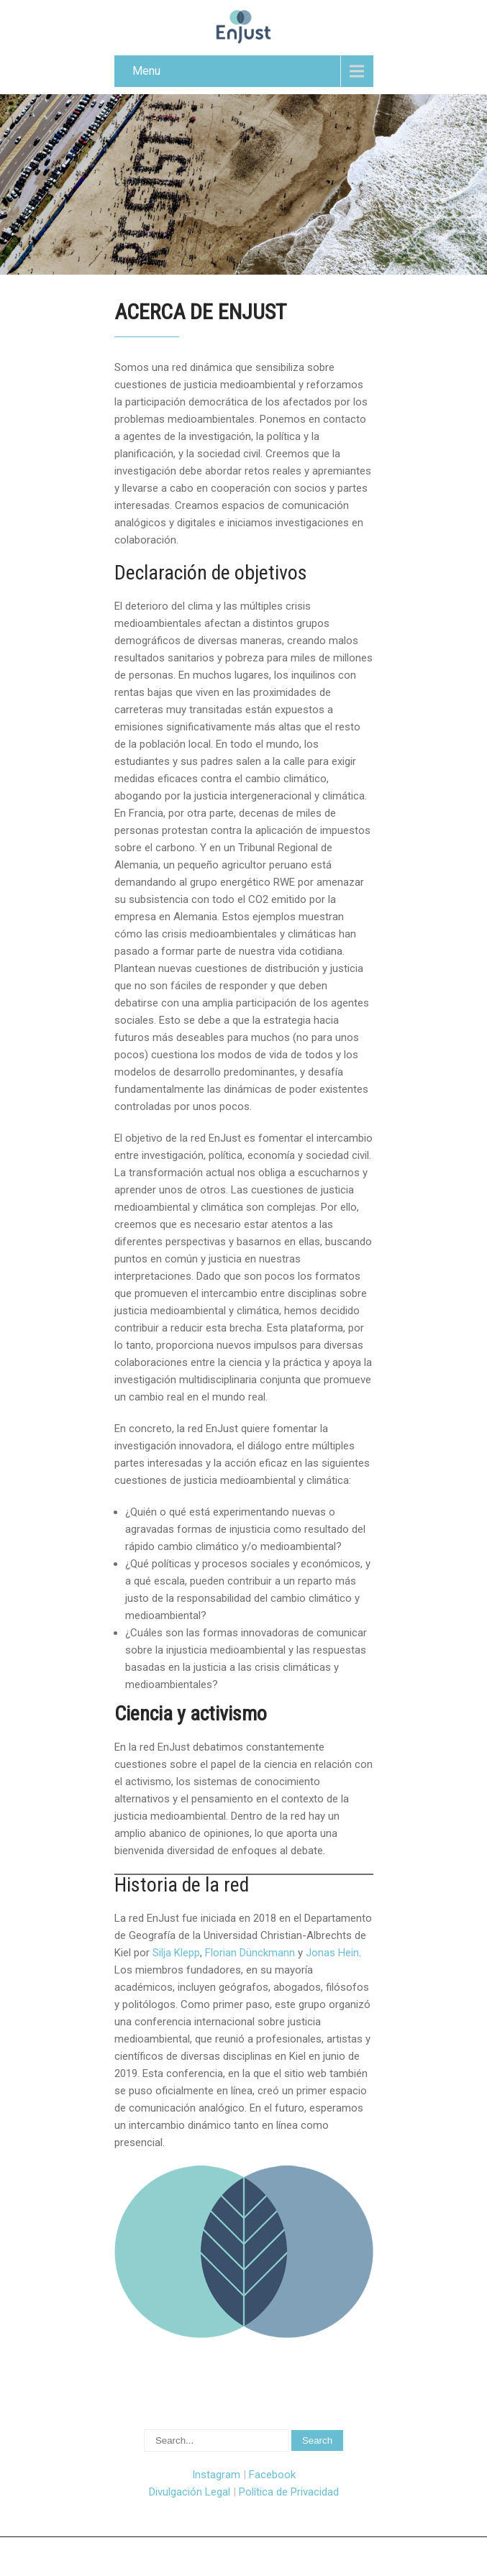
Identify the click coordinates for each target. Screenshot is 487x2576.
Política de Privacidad (289, 2491)
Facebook (272, 2474)
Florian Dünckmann (250, 1952)
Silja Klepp (176, 1952)
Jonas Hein (332, 1952)
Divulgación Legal (189, 2491)
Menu (146, 71)
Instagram (216, 2474)
